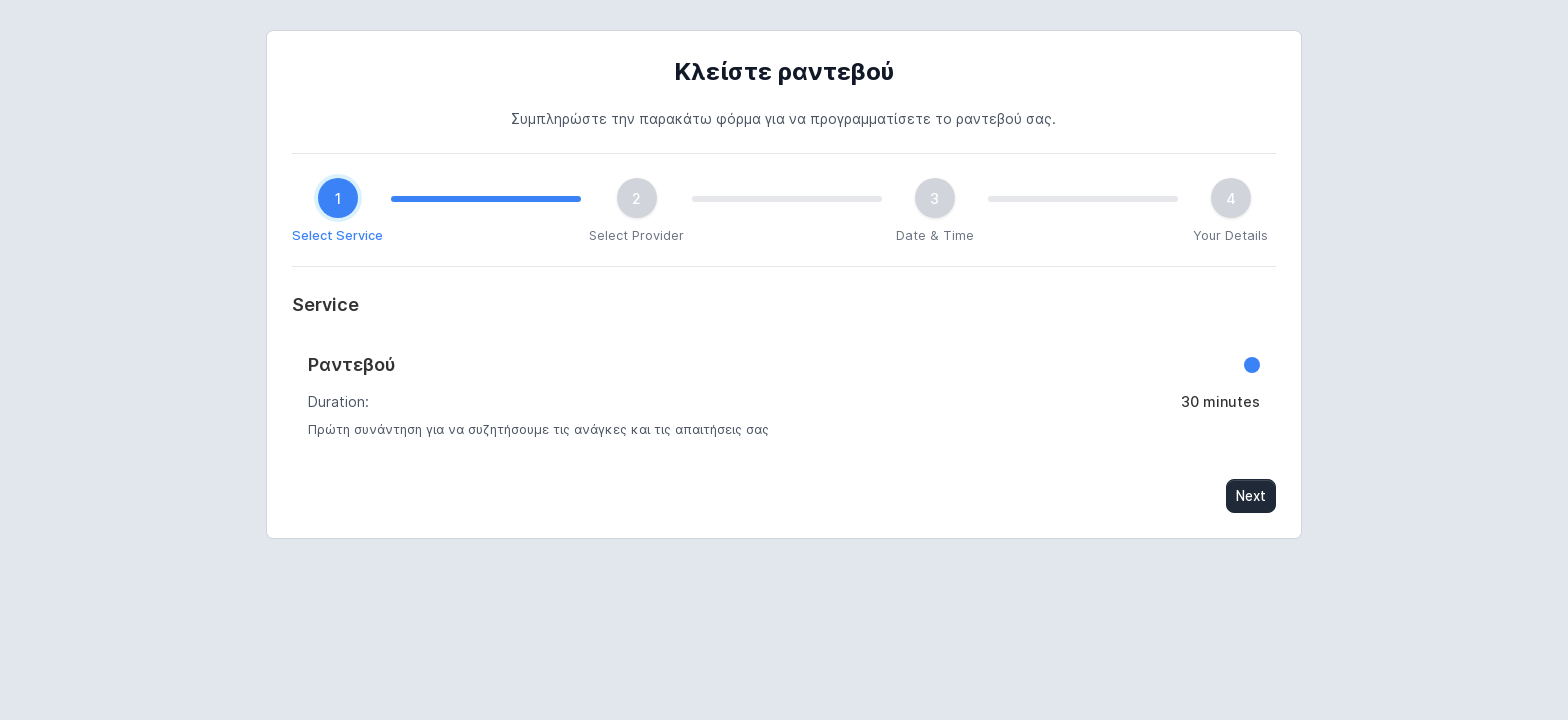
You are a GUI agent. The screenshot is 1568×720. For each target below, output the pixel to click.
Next (1251, 496)
